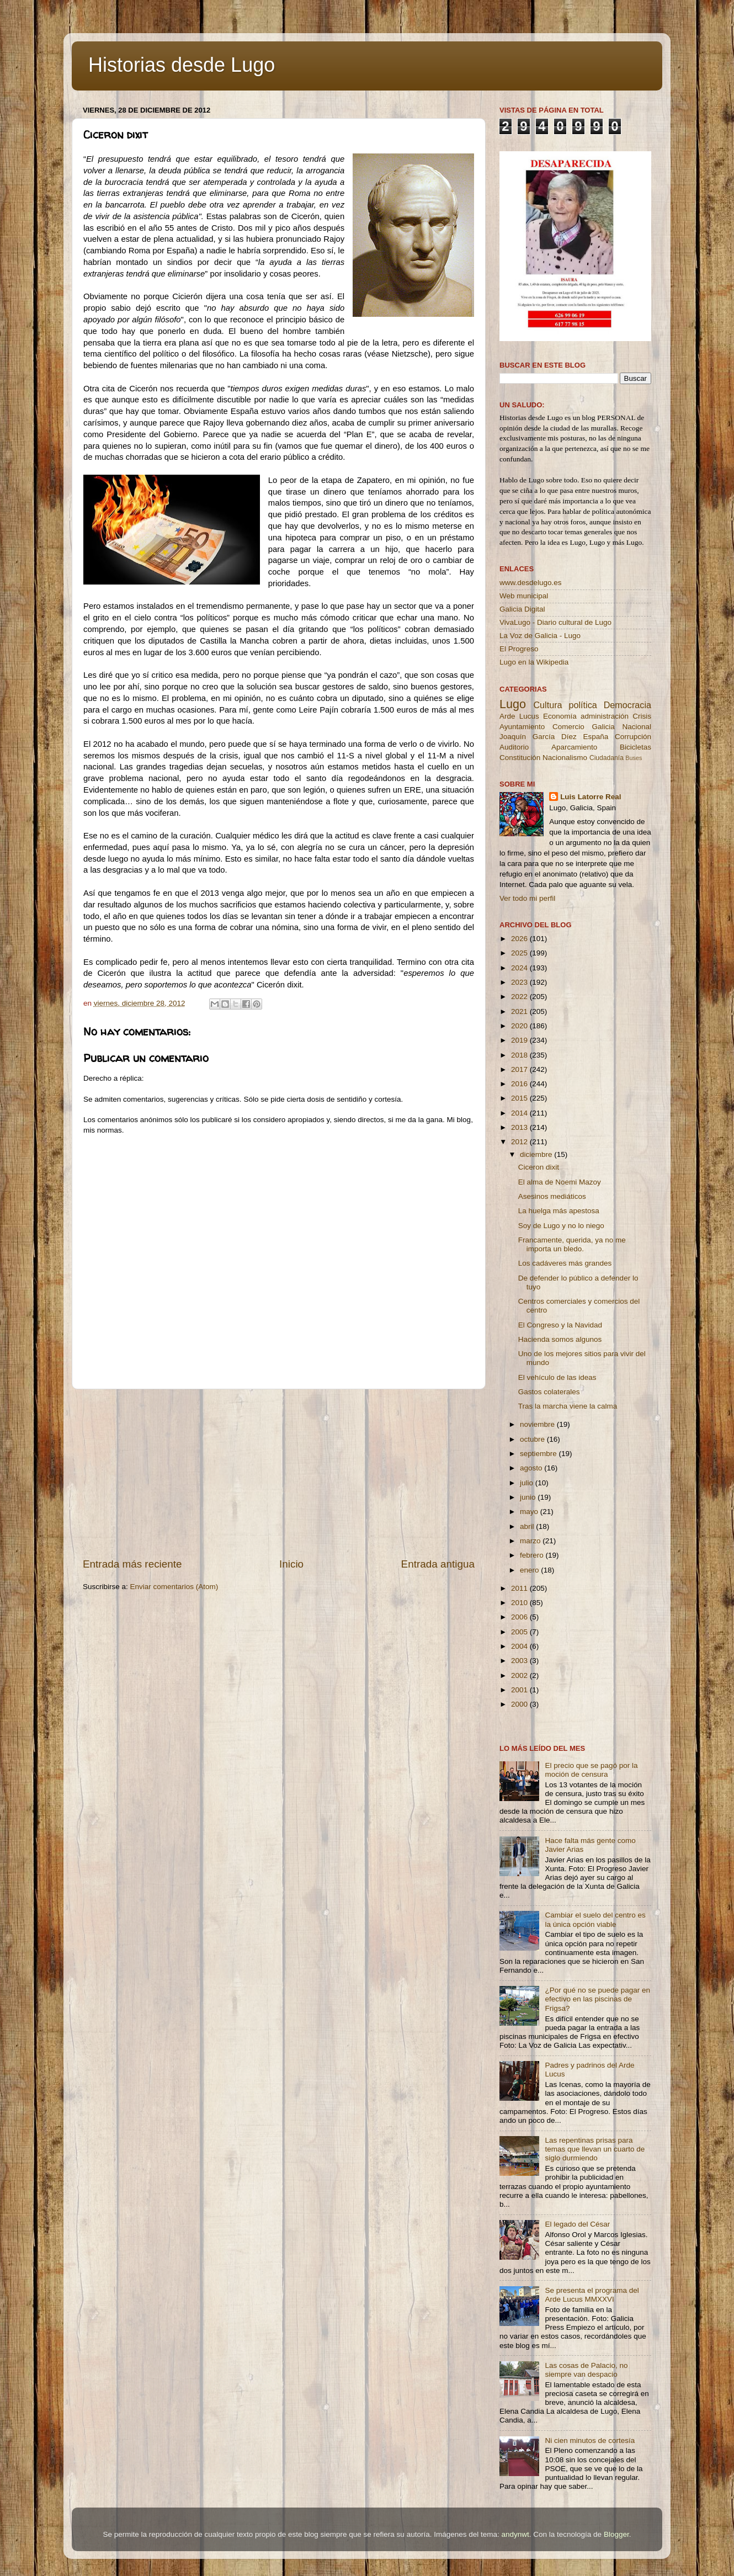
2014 (520, 1113)
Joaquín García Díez (538, 736)
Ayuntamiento (522, 727)
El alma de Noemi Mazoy (559, 1182)
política (582, 705)
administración (605, 716)
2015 (520, 1098)
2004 (520, 1646)
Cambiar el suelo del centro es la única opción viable (595, 1919)
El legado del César (577, 2224)
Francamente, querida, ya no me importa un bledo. (572, 1244)
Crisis (641, 716)
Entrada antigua (438, 1564)
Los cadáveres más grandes (565, 1263)
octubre (533, 1439)
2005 (520, 1632)
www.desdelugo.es (530, 582)
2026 (520, 938)
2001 (520, 1690)
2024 (520, 968)
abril (528, 1526)
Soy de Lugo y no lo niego (561, 1225)
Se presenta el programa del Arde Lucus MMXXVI (592, 2294)
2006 (520, 1617)
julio (527, 1483)
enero (530, 1570)
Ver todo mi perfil (527, 898)
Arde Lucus (519, 716)
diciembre (537, 1154)
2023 (520, 982)
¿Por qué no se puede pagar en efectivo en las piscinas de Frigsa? (597, 1999)
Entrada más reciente (132, 1564)
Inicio (291, 1564)
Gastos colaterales (549, 1392)
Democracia (627, 705)
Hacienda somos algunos (560, 1339)
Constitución (519, 757)
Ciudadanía (606, 758)
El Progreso (519, 649)
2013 (520, 1127)
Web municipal (523, 596)
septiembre (539, 1453)
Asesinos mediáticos (552, 1196)
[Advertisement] (278, 1473)
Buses (633, 758)
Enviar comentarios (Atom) (174, 1586)
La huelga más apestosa (558, 1211)
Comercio (568, 727)
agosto (532, 1468)
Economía (560, 716)
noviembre (538, 1424)
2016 (520, 1084)
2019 (520, 1040)
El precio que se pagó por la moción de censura (591, 1769)
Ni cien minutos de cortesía (590, 2440)
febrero (533, 1555)
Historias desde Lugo (181, 65)
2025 (520, 953)
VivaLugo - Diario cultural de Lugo (555, 622)
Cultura (547, 705)
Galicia (603, 727)
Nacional (636, 727)
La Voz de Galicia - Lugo (540, 635)
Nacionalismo (564, 757)
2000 (520, 1704)
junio (529, 1497)
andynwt (515, 2534)
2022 (520, 996)
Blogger (616, 2534)
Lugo (512, 704)
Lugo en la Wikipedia (533, 662)
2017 (520, 1069)
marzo (531, 1541)
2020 (520, 1026)
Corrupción (633, 736)
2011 (520, 1588)
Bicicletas (635, 747)
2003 (520, 1660)
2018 (520, 1055)
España (595, 736)
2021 (520, 1011)
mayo (530, 1511)
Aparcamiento (574, 747)
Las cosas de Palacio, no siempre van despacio (586, 2369)
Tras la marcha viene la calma (568, 1406)
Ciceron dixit (538, 1167)
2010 (520, 1602)
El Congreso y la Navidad (560, 1325)
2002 (520, 1675)
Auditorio (514, 747)
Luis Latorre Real (590, 797)
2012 (520, 1142)
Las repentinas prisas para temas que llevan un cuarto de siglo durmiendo (595, 2149)
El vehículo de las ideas (557, 1377)
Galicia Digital (522, 609)
